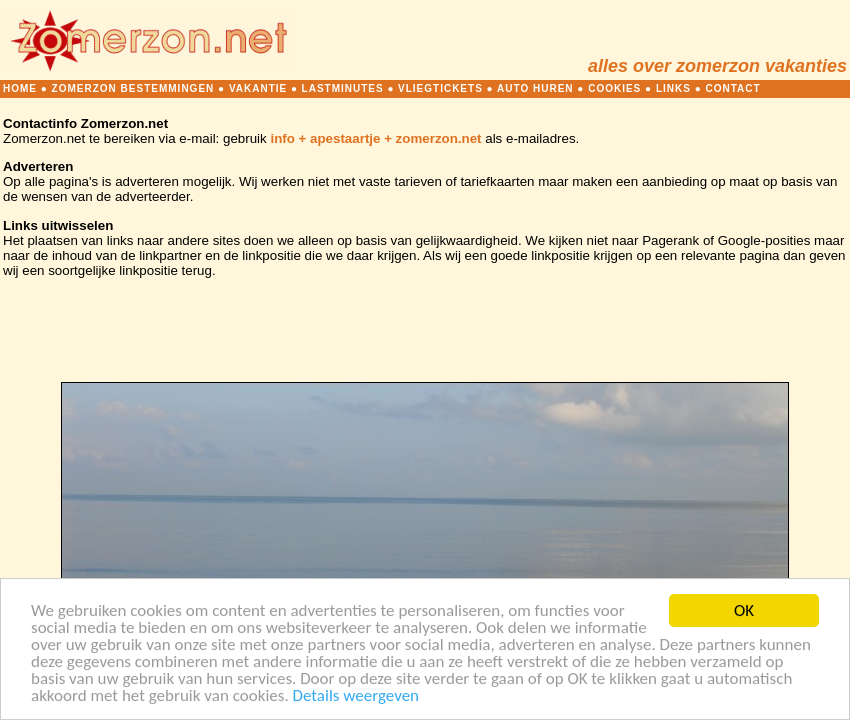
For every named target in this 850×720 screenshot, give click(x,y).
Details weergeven (356, 696)
